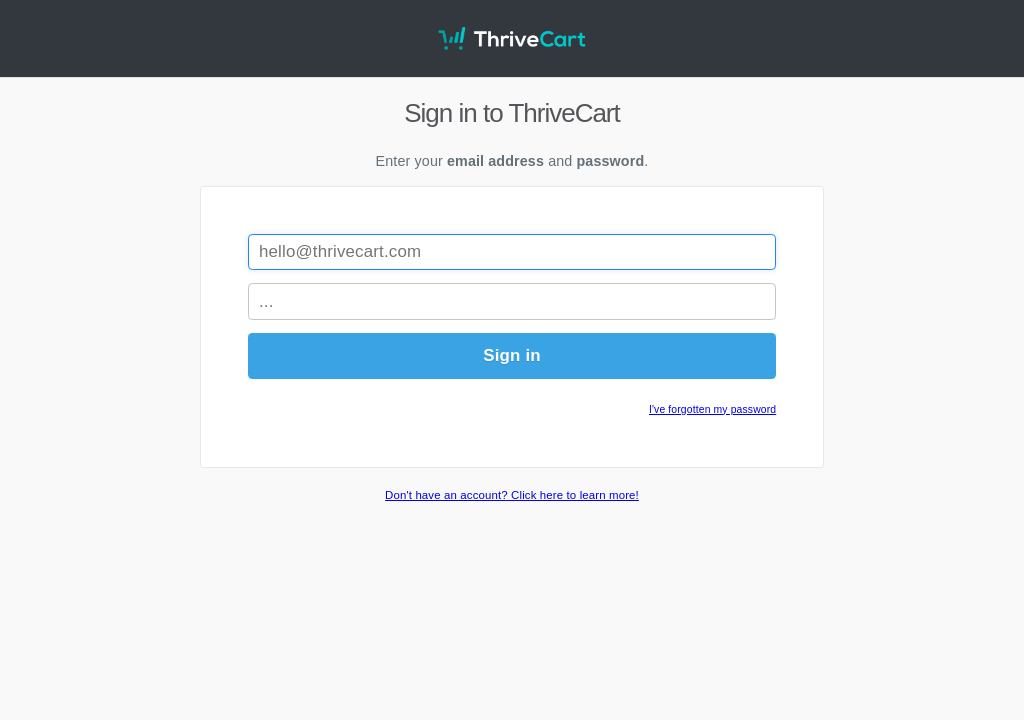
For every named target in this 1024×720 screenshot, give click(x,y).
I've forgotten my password (712, 409)
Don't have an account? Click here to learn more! (512, 495)
